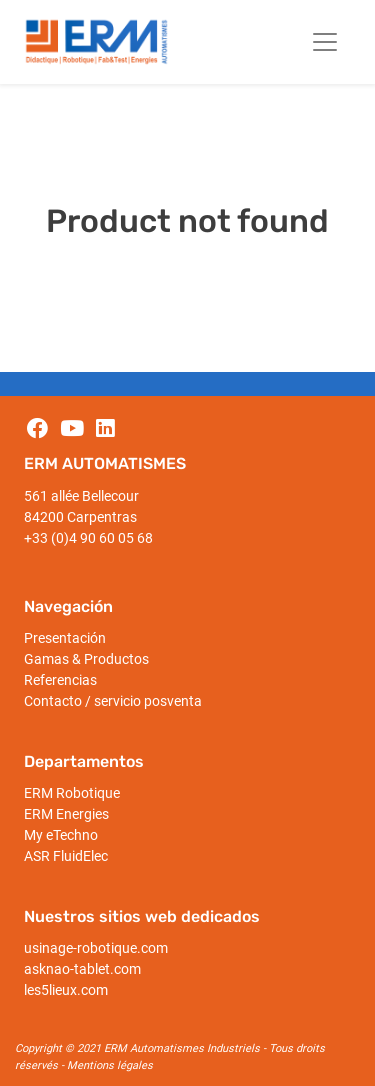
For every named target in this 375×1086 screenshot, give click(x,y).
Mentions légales (110, 1065)
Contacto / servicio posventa (113, 701)
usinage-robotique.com (96, 948)
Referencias (60, 680)
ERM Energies (66, 814)
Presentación (65, 638)
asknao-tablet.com (82, 969)
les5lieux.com (66, 990)
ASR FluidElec (66, 856)
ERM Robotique (72, 793)
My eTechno (61, 835)
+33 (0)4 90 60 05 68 (88, 538)
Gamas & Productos (86, 659)
